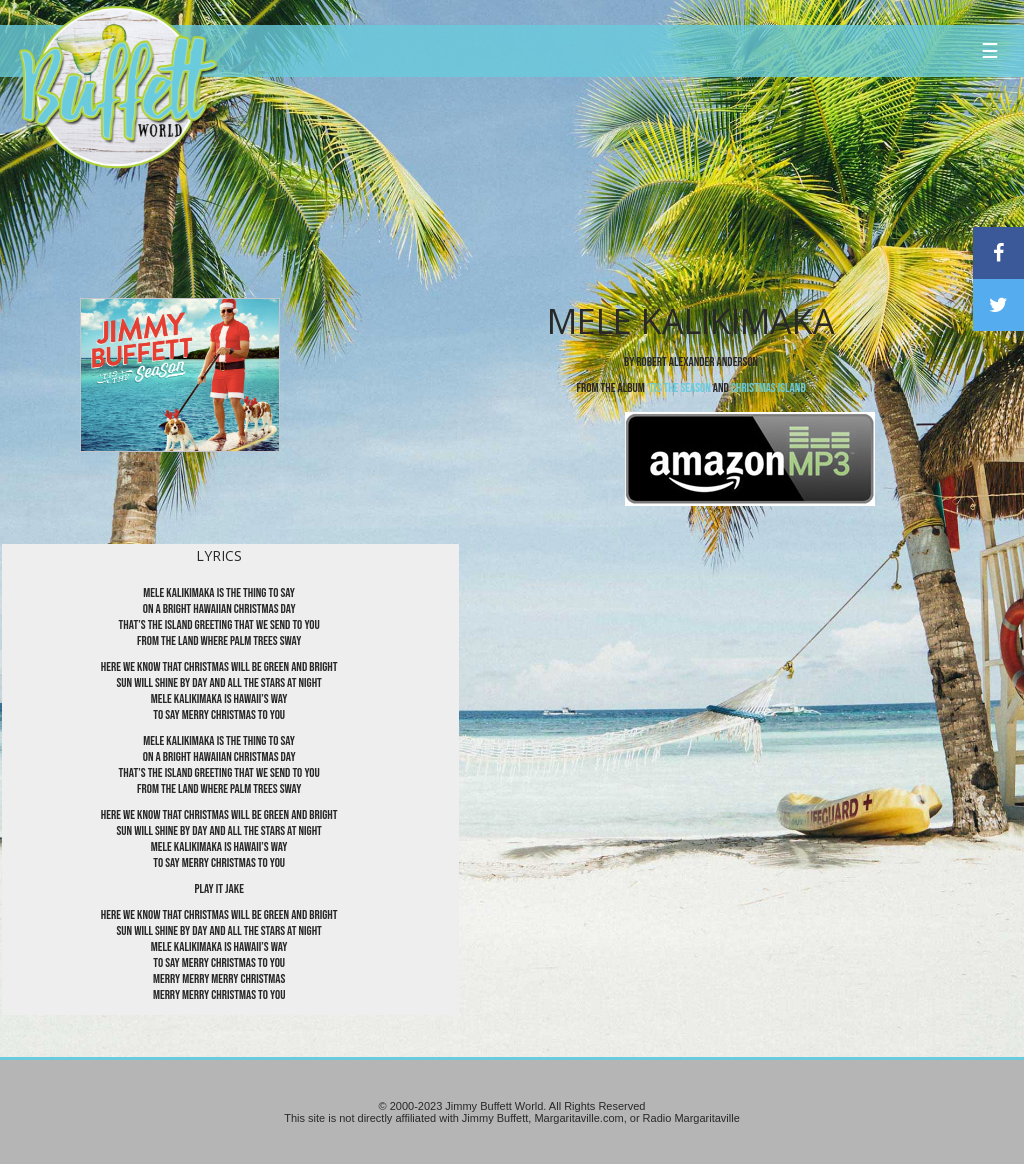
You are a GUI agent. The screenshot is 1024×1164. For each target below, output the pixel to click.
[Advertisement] (615, 185)
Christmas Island (768, 388)
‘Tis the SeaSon (679, 388)
